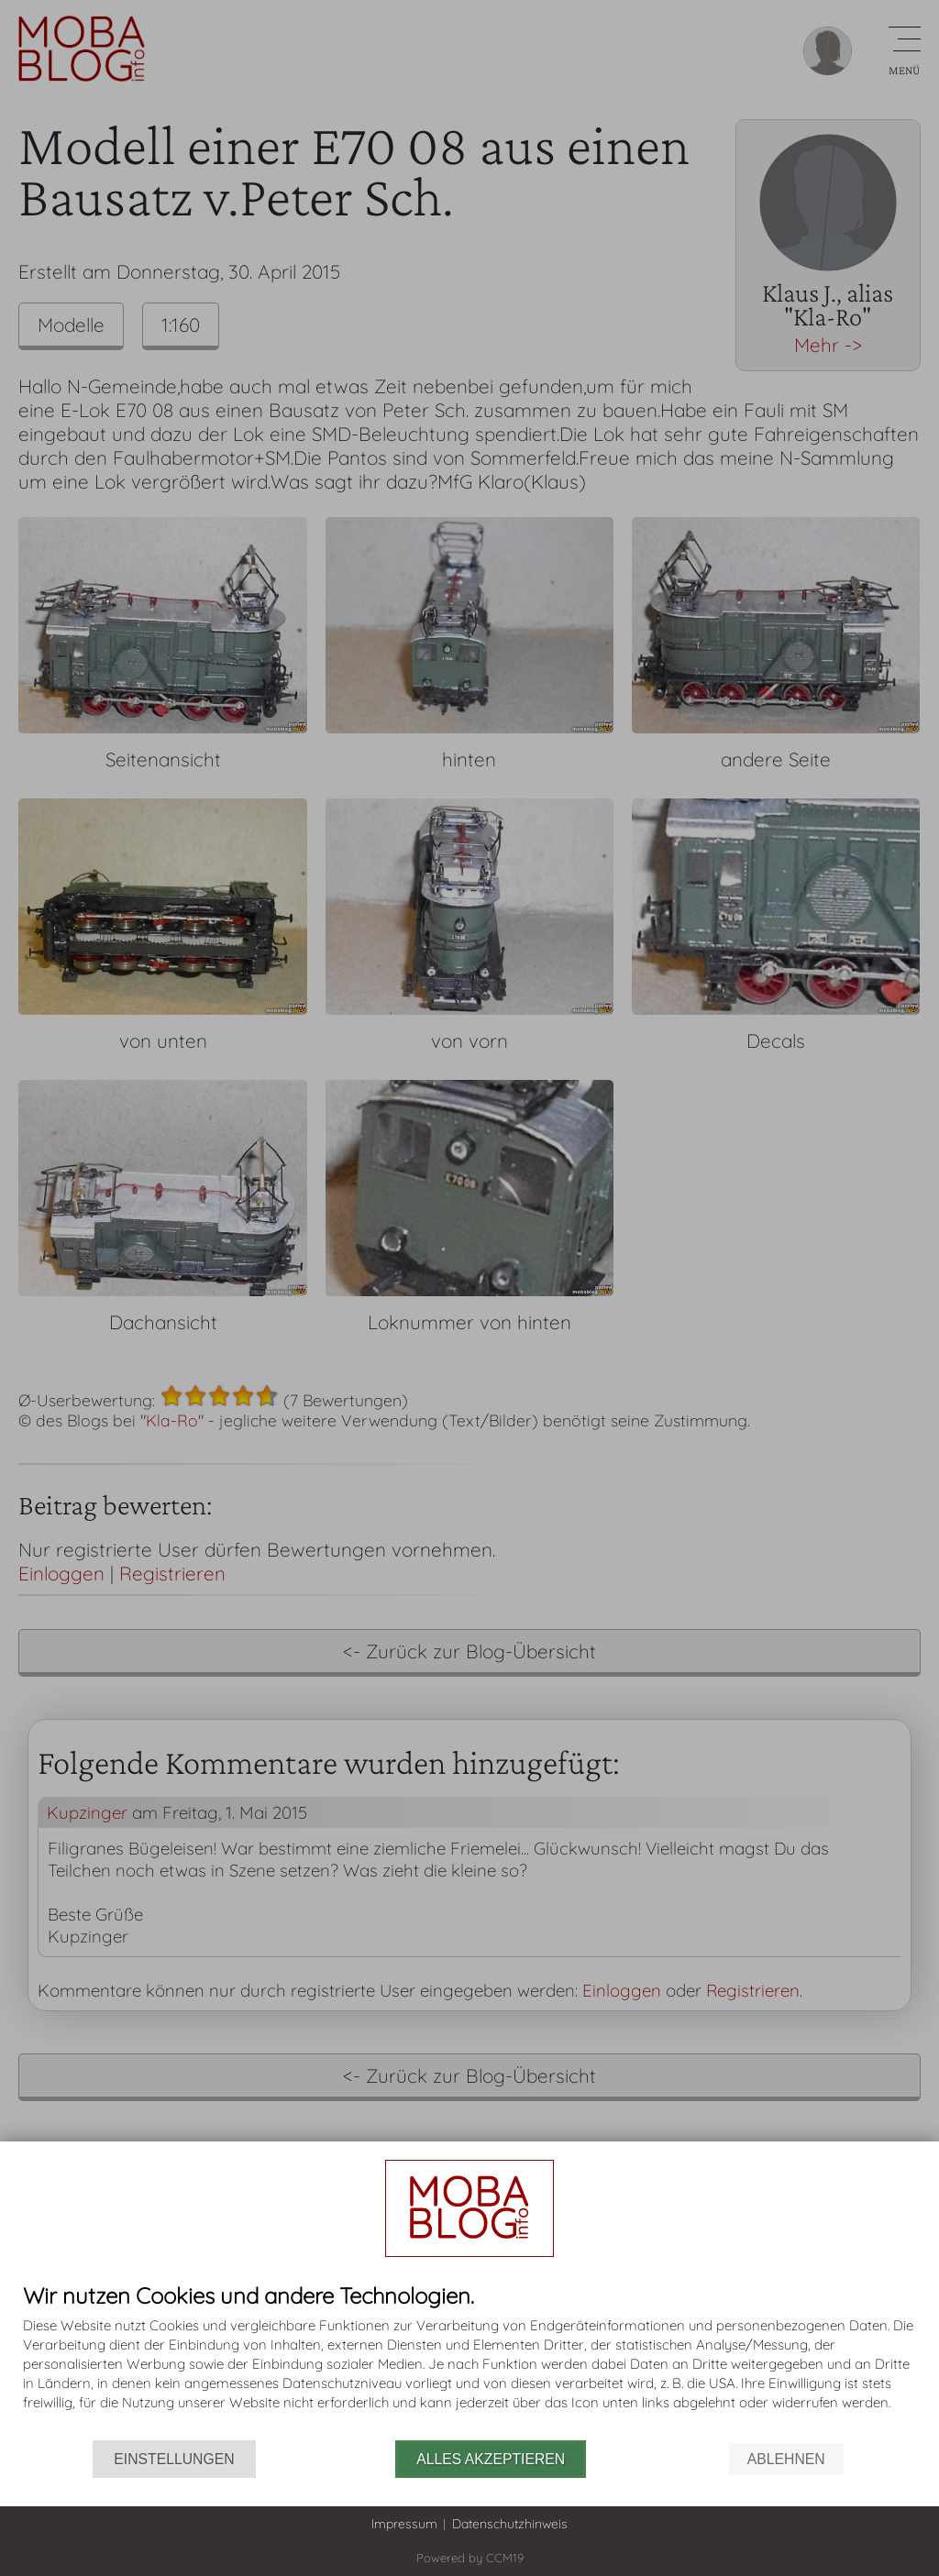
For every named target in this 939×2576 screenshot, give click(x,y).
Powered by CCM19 (470, 2557)
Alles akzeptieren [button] (490, 2459)
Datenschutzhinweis (510, 2523)
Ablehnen (786, 2459)
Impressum (404, 2523)
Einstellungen (174, 2459)
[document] (469, 2361)
